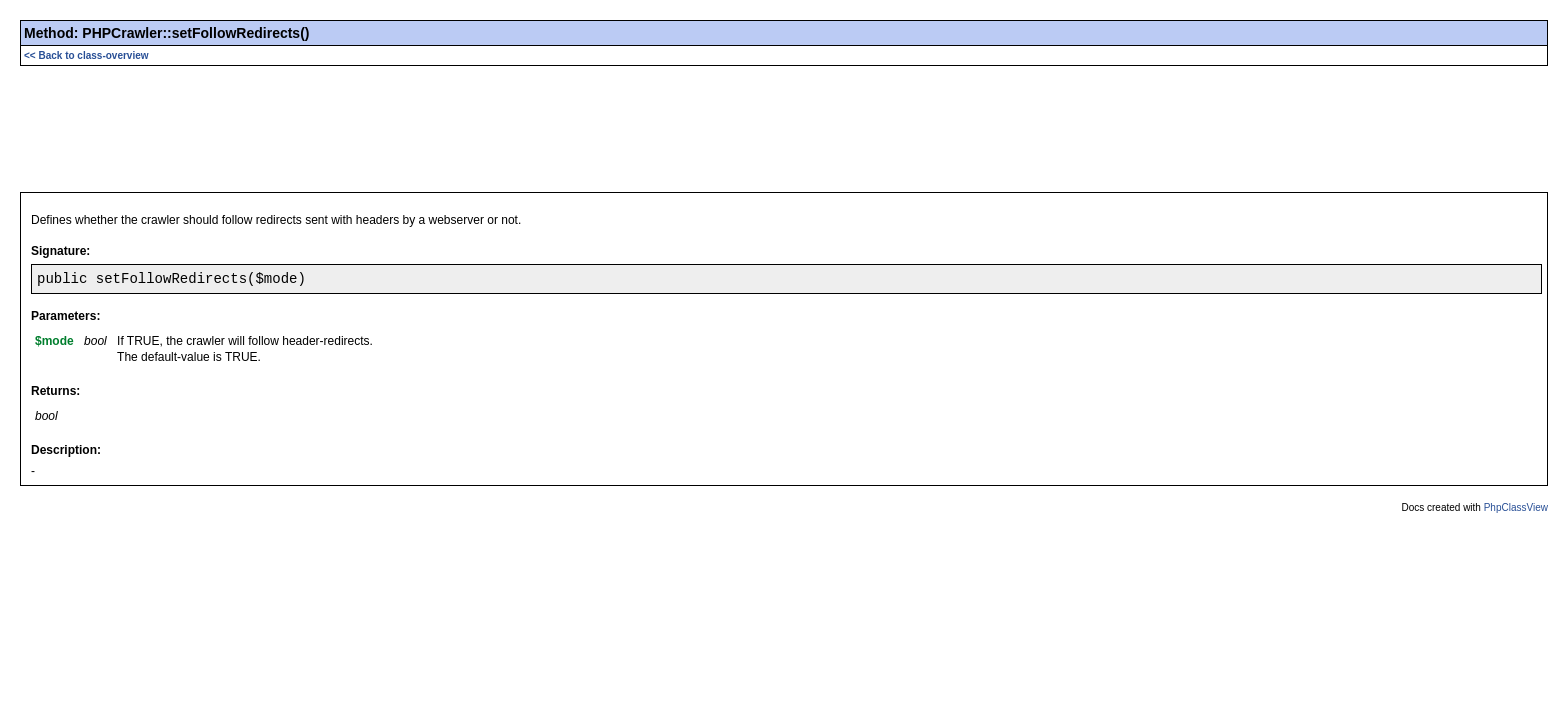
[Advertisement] (784, 127)
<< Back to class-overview (86, 55)
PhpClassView (1516, 507)
